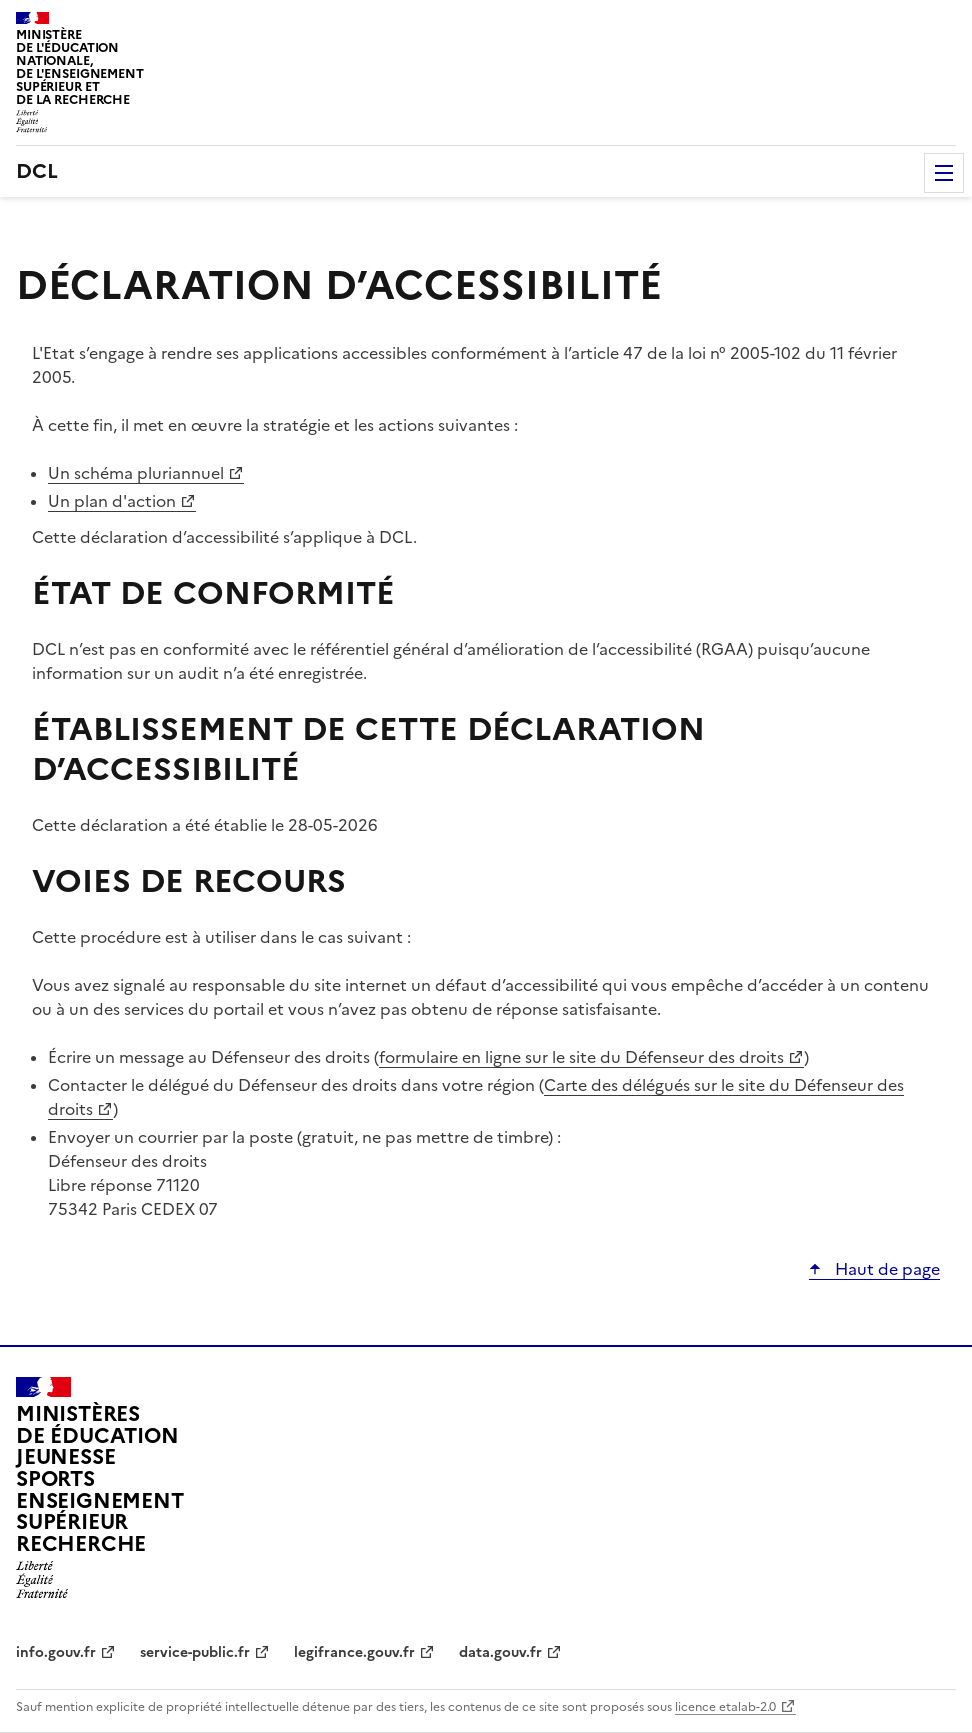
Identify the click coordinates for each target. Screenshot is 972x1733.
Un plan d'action (112, 501)
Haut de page (885, 1269)
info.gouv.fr (56, 1652)
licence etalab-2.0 (725, 1707)
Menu (944, 173)
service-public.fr (195, 1652)
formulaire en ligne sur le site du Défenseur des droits (581, 1057)
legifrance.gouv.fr (354, 1652)
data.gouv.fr (500, 1652)
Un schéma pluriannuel (136, 473)
